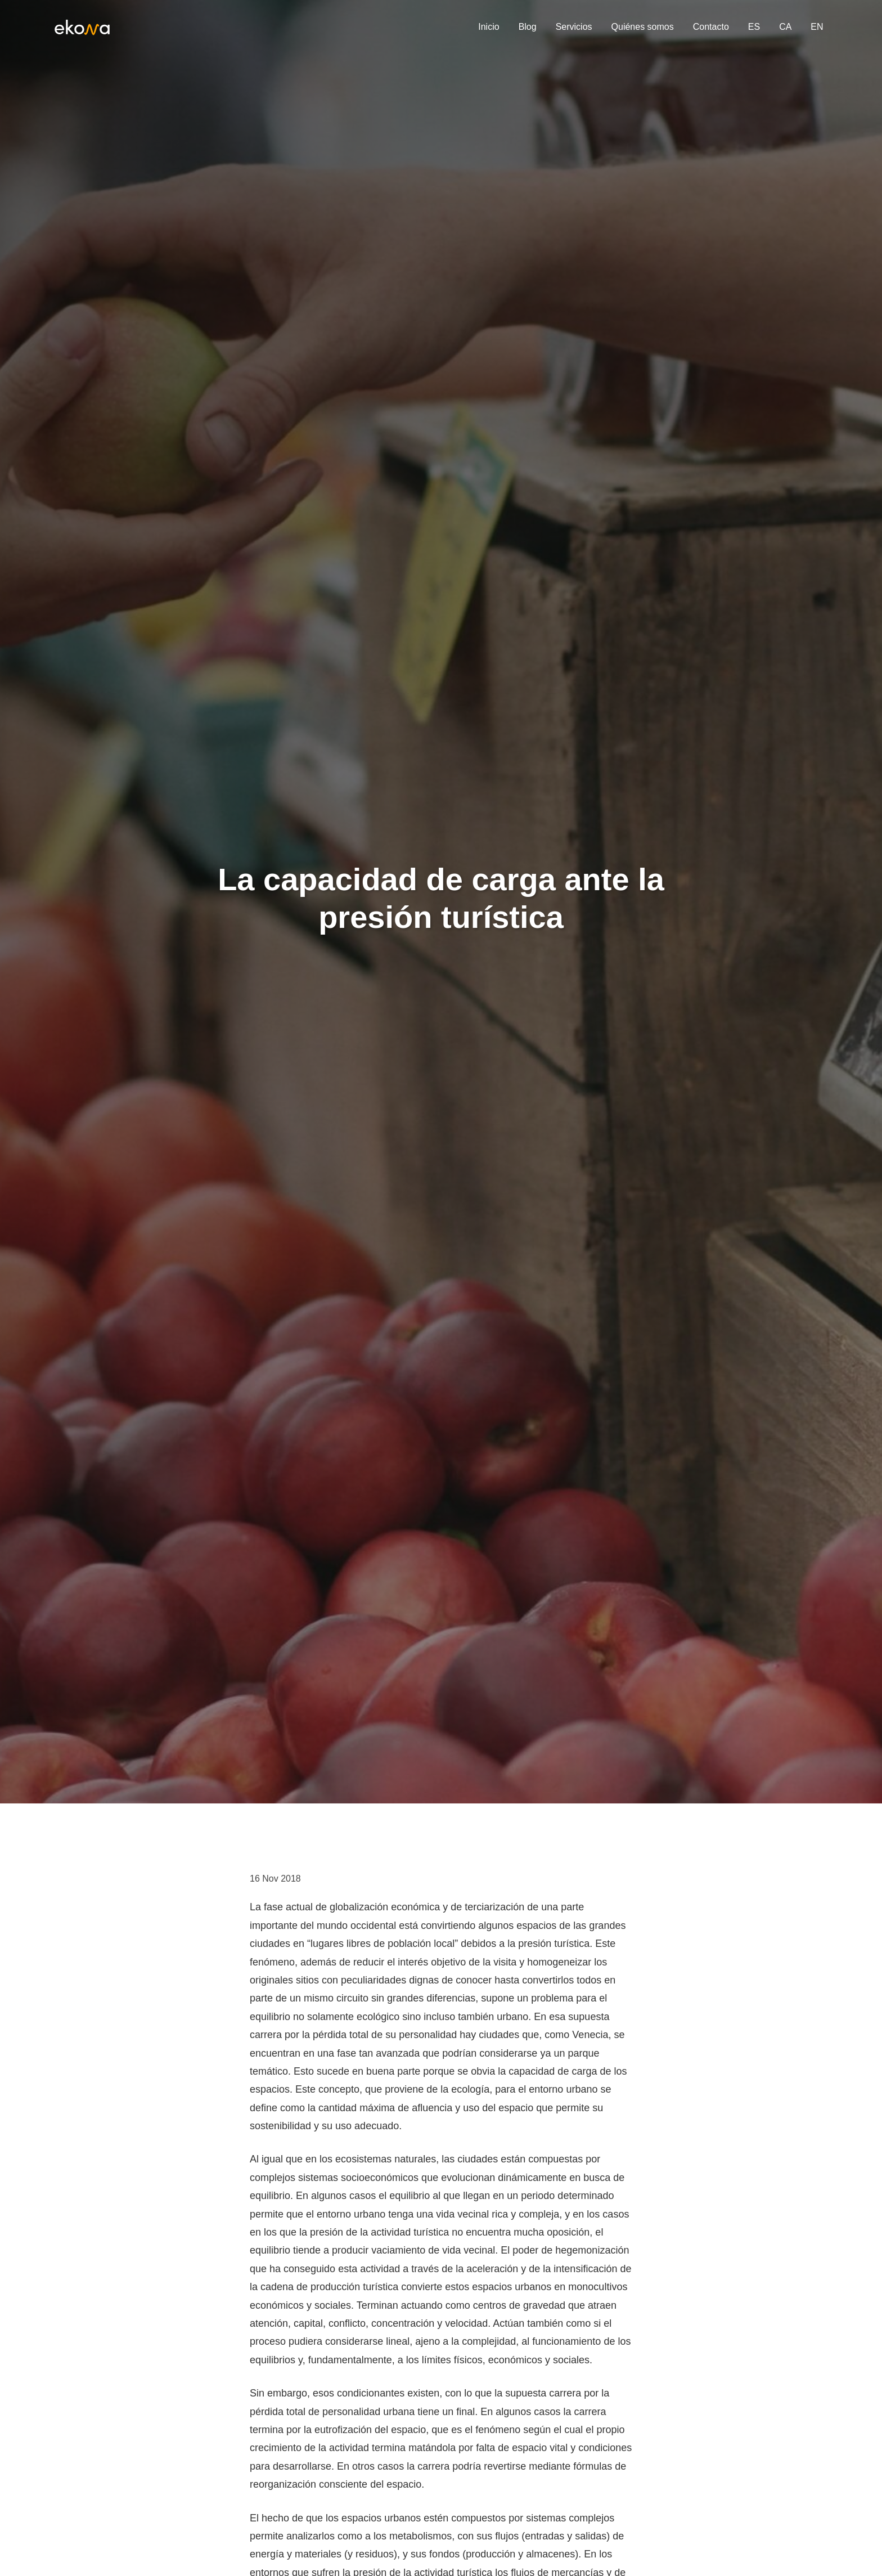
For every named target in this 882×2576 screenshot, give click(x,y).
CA (785, 27)
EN (817, 27)
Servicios (574, 27)
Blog (528, 27)
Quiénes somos (642, 27)
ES (754, 27)
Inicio (488, 27)
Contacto (711, 27)
